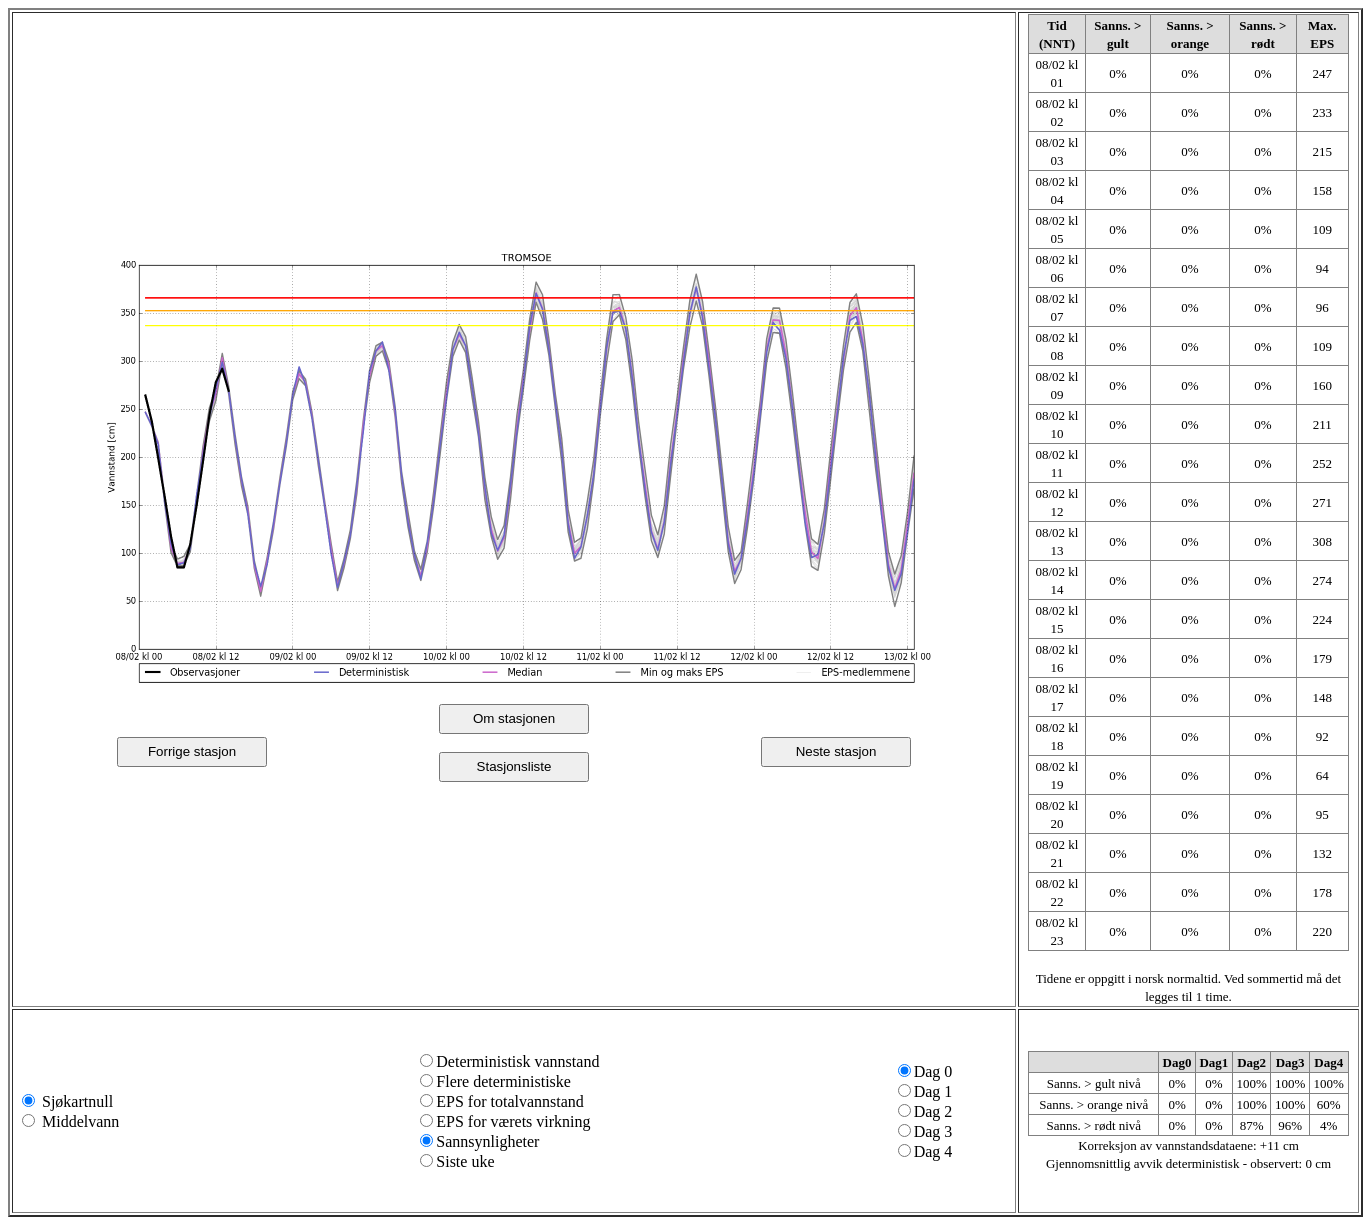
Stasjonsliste (514, 766)
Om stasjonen (514, 718)
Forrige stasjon (192, 751)
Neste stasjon (836, 751)
